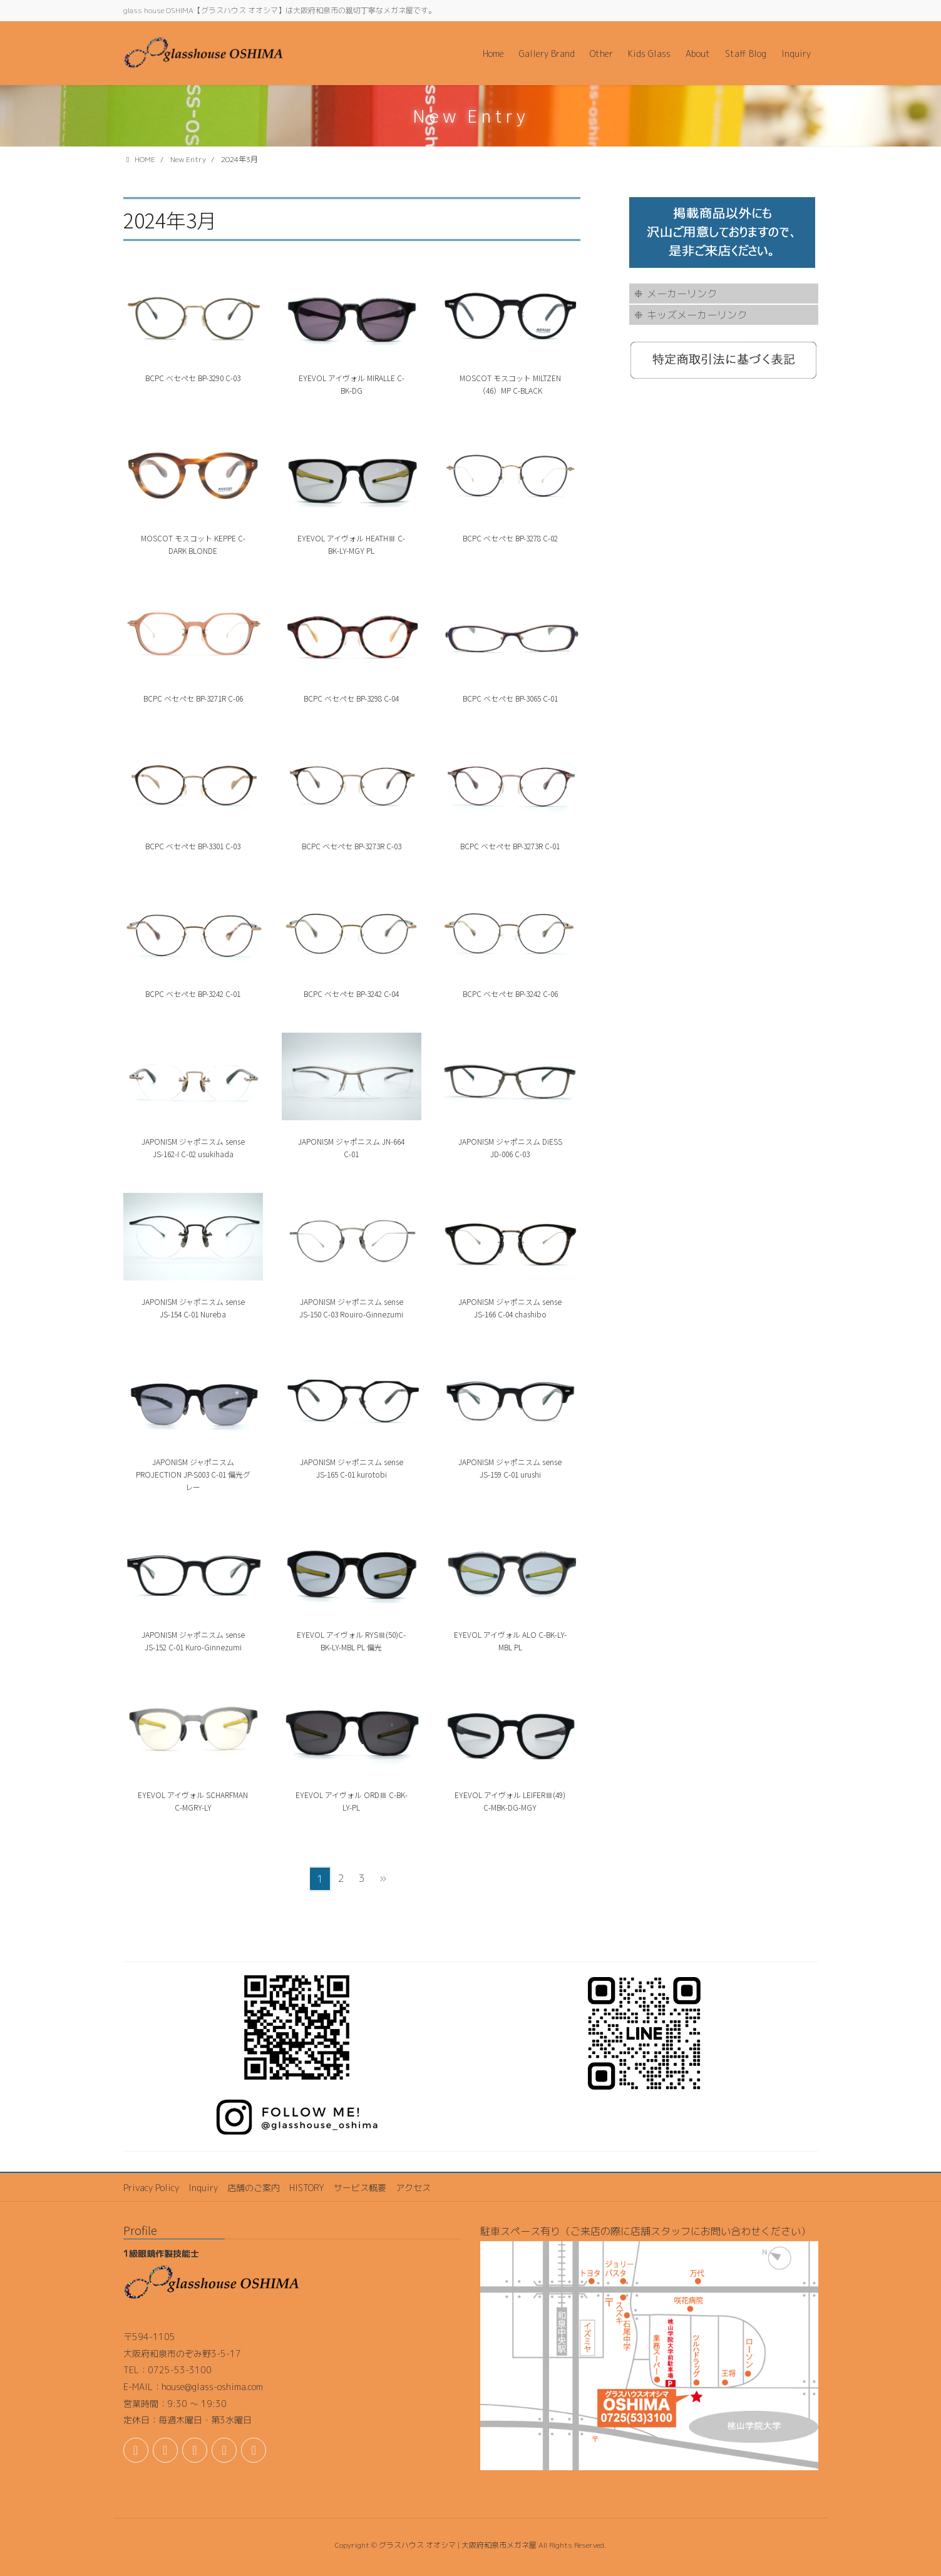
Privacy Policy (151, 2188)
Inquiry (203, 2188)
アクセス (413, 2188)
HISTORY (306, 2188)
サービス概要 (360, 2188)
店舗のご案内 (253, 2188)
